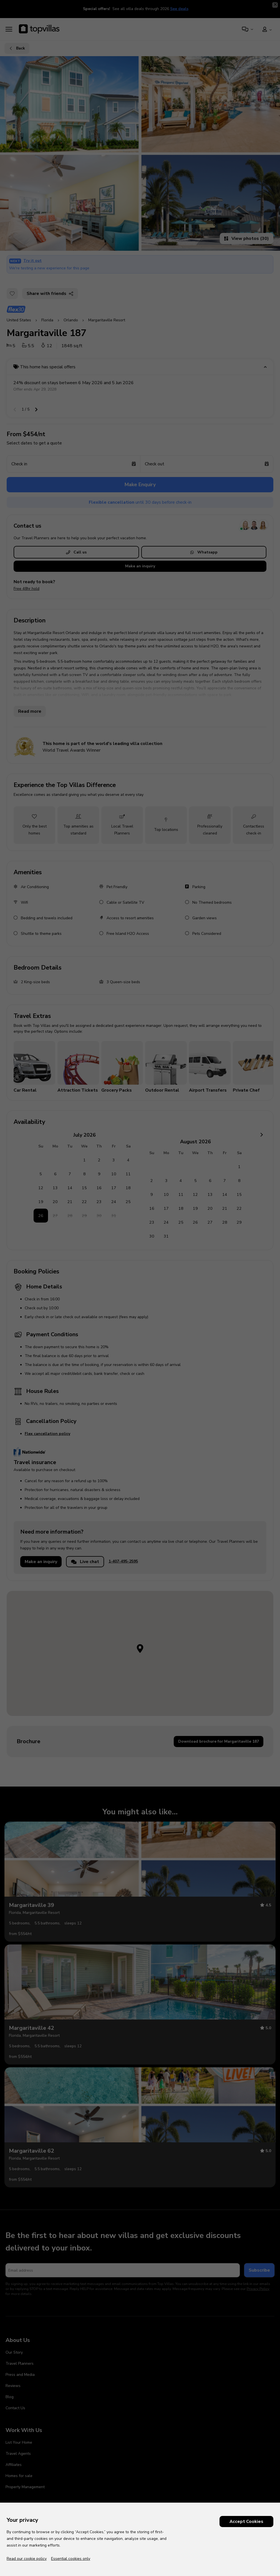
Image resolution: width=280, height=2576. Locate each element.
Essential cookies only (70, 2558)
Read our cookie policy (27, 2558)
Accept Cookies (246, 2521)
